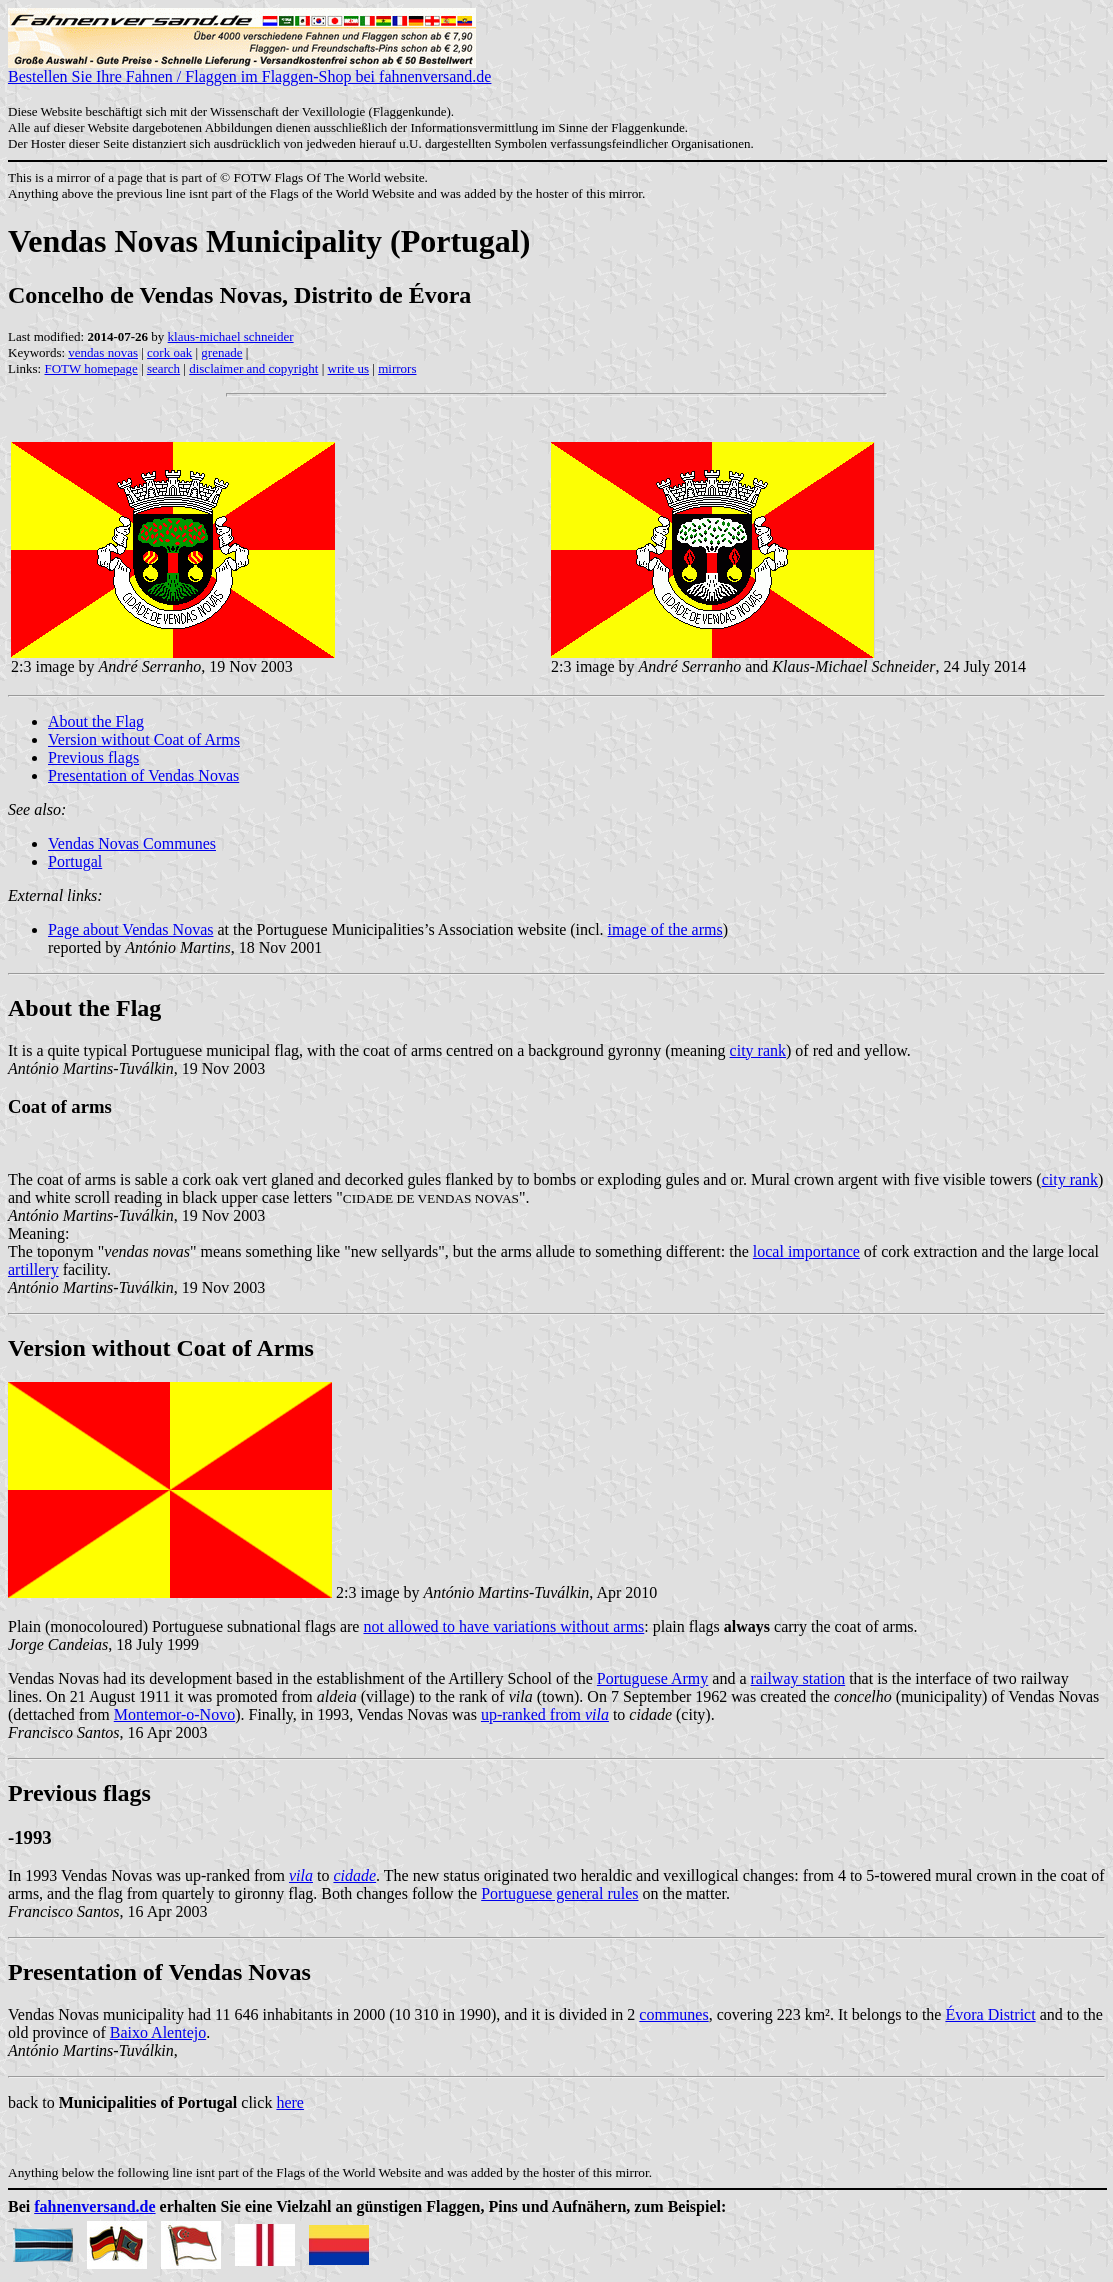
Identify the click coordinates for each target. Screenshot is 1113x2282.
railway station (798, 1678)
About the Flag (96, 721)
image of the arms (665, 929)
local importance (806, 1251)
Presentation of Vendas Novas (143, 775)
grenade (221, 352)
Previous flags (93, 757)
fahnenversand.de (94, 2206)
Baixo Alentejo (158, 2032)
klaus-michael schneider (231, 336)
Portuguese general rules (559, 1893)
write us (349, 368)
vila (301, 1875)
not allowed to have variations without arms (503, 1626)
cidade (354, 1875)
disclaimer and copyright (253, 368)
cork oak (169, 352)
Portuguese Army (653, 1678)
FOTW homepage (90, 368)
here (290, 2102)
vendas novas (103, 352)
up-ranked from (545, 1714)
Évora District (990, 2014)
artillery (33, 1269)
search (163, 368)
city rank (758, 1050)
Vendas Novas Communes (132, 843)
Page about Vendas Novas (130, 929)
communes (673, 2014)
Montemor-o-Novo (174, 1714)
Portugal (75, 861)
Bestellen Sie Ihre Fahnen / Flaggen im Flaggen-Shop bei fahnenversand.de (249, 69)
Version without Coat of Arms (144, 739)
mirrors (397, 368)
